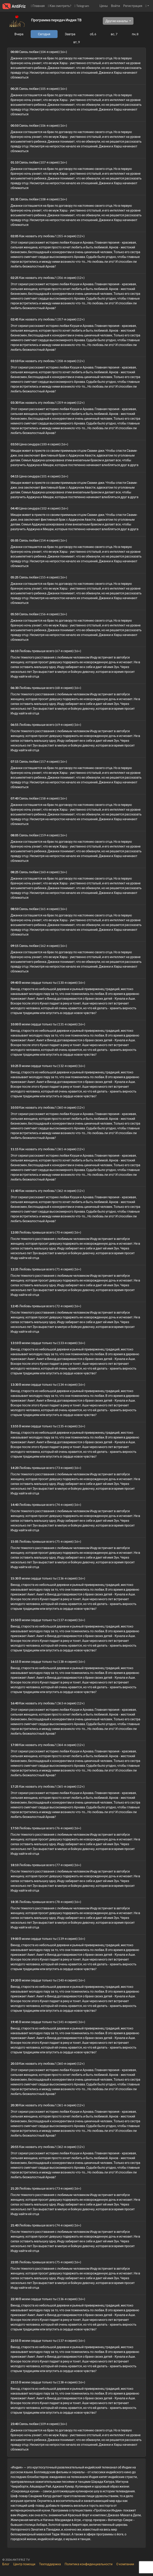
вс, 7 (114, 34)
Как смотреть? (59, 6)
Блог (5, 2564)
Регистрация (132, 6)
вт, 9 (76, 42)
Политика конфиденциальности (89, 2564)
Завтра (70, 34)
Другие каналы (116, 21)
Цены (103, 6)
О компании (125, 2564)
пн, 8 (135, 34)
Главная (38, 6)
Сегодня (44, 34)
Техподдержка (50, 2564)
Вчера (19, 34)
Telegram (82, 6)
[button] (147, 6)
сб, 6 (93, 34)
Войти (115, 6)
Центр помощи (24, 2564)
